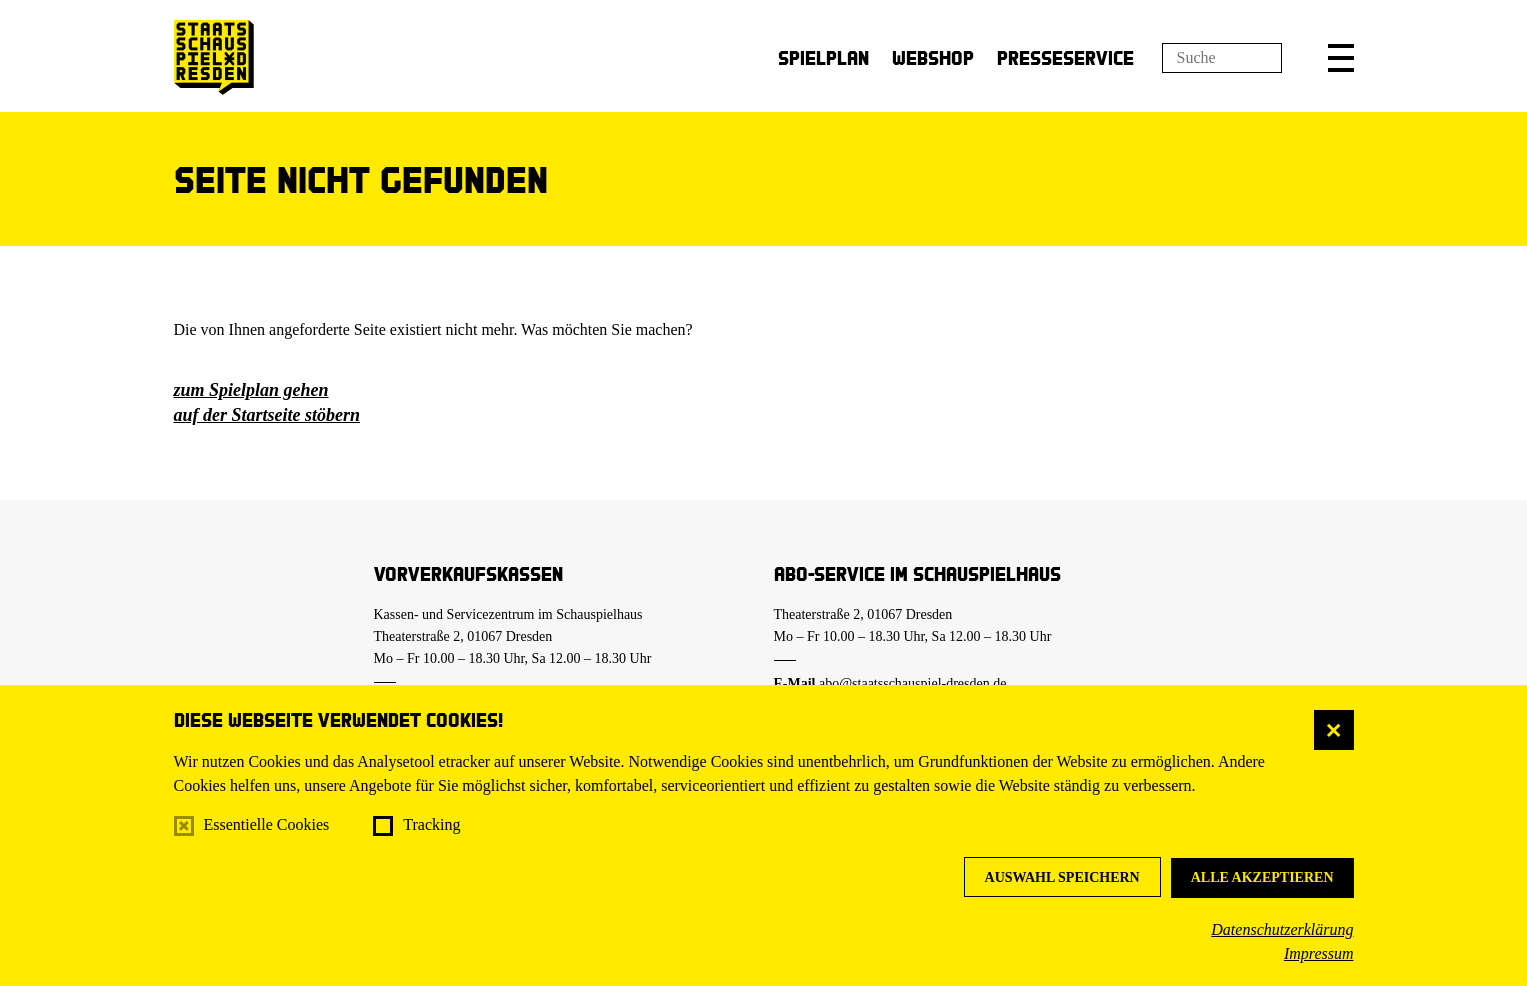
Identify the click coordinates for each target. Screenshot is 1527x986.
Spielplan (823, 57)
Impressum (1319, 953)
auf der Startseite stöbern (267, 415)
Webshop (933, 57)
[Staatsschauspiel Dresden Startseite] (214, 57)
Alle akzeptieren (1262, 877)
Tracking (431, 824)
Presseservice (1065, 57)
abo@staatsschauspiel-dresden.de (912, 683)
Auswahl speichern (1062, 877)
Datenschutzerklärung (1282, 929)
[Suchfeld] (1222, 58)
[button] (1341, 58)
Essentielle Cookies (267, 824)
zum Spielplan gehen (251, 390)
